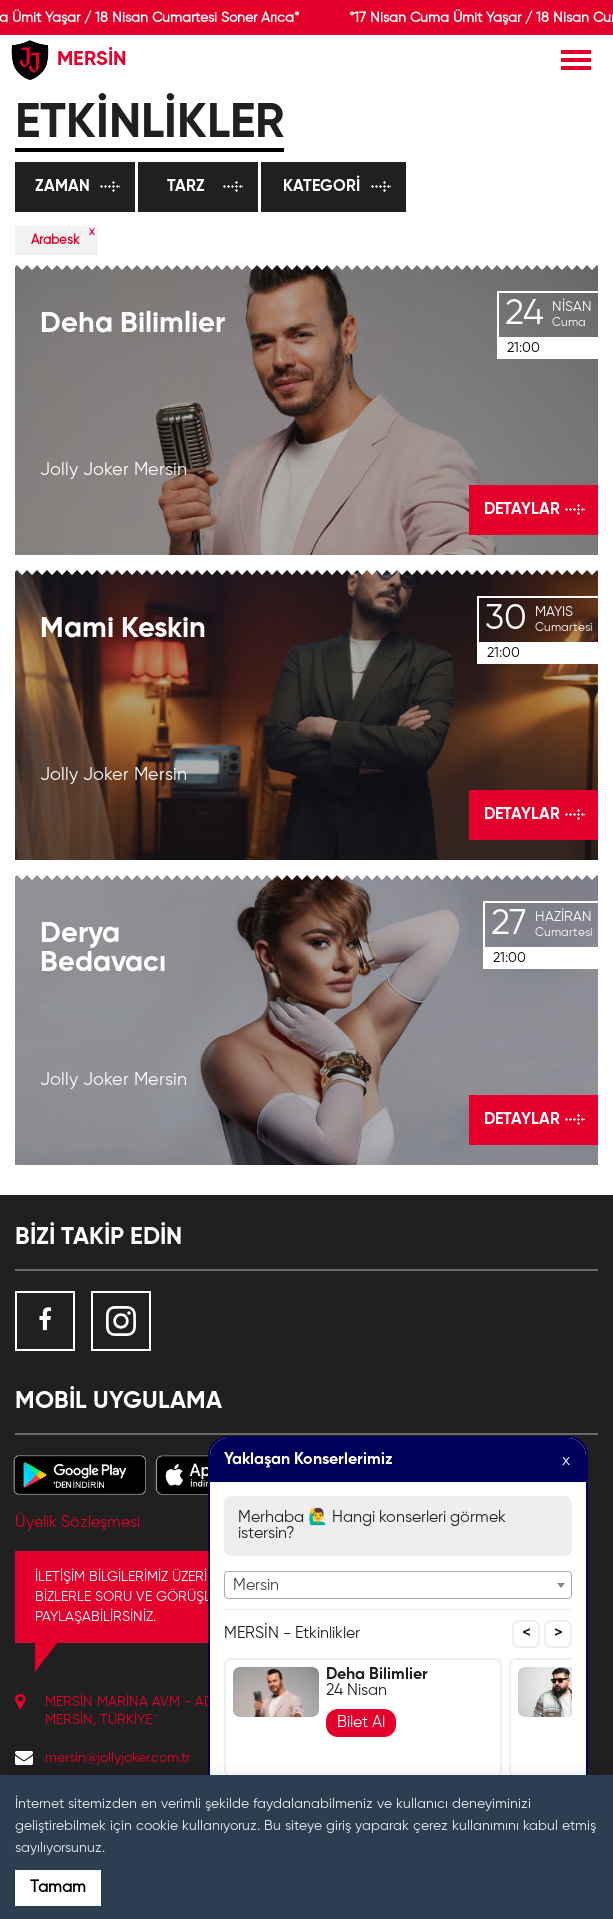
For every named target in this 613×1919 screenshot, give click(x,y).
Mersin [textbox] (256, 1586)
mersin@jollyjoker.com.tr (117, 1758)
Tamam (58, 1888)
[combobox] (398, 1585)
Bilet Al (361, 1723)
